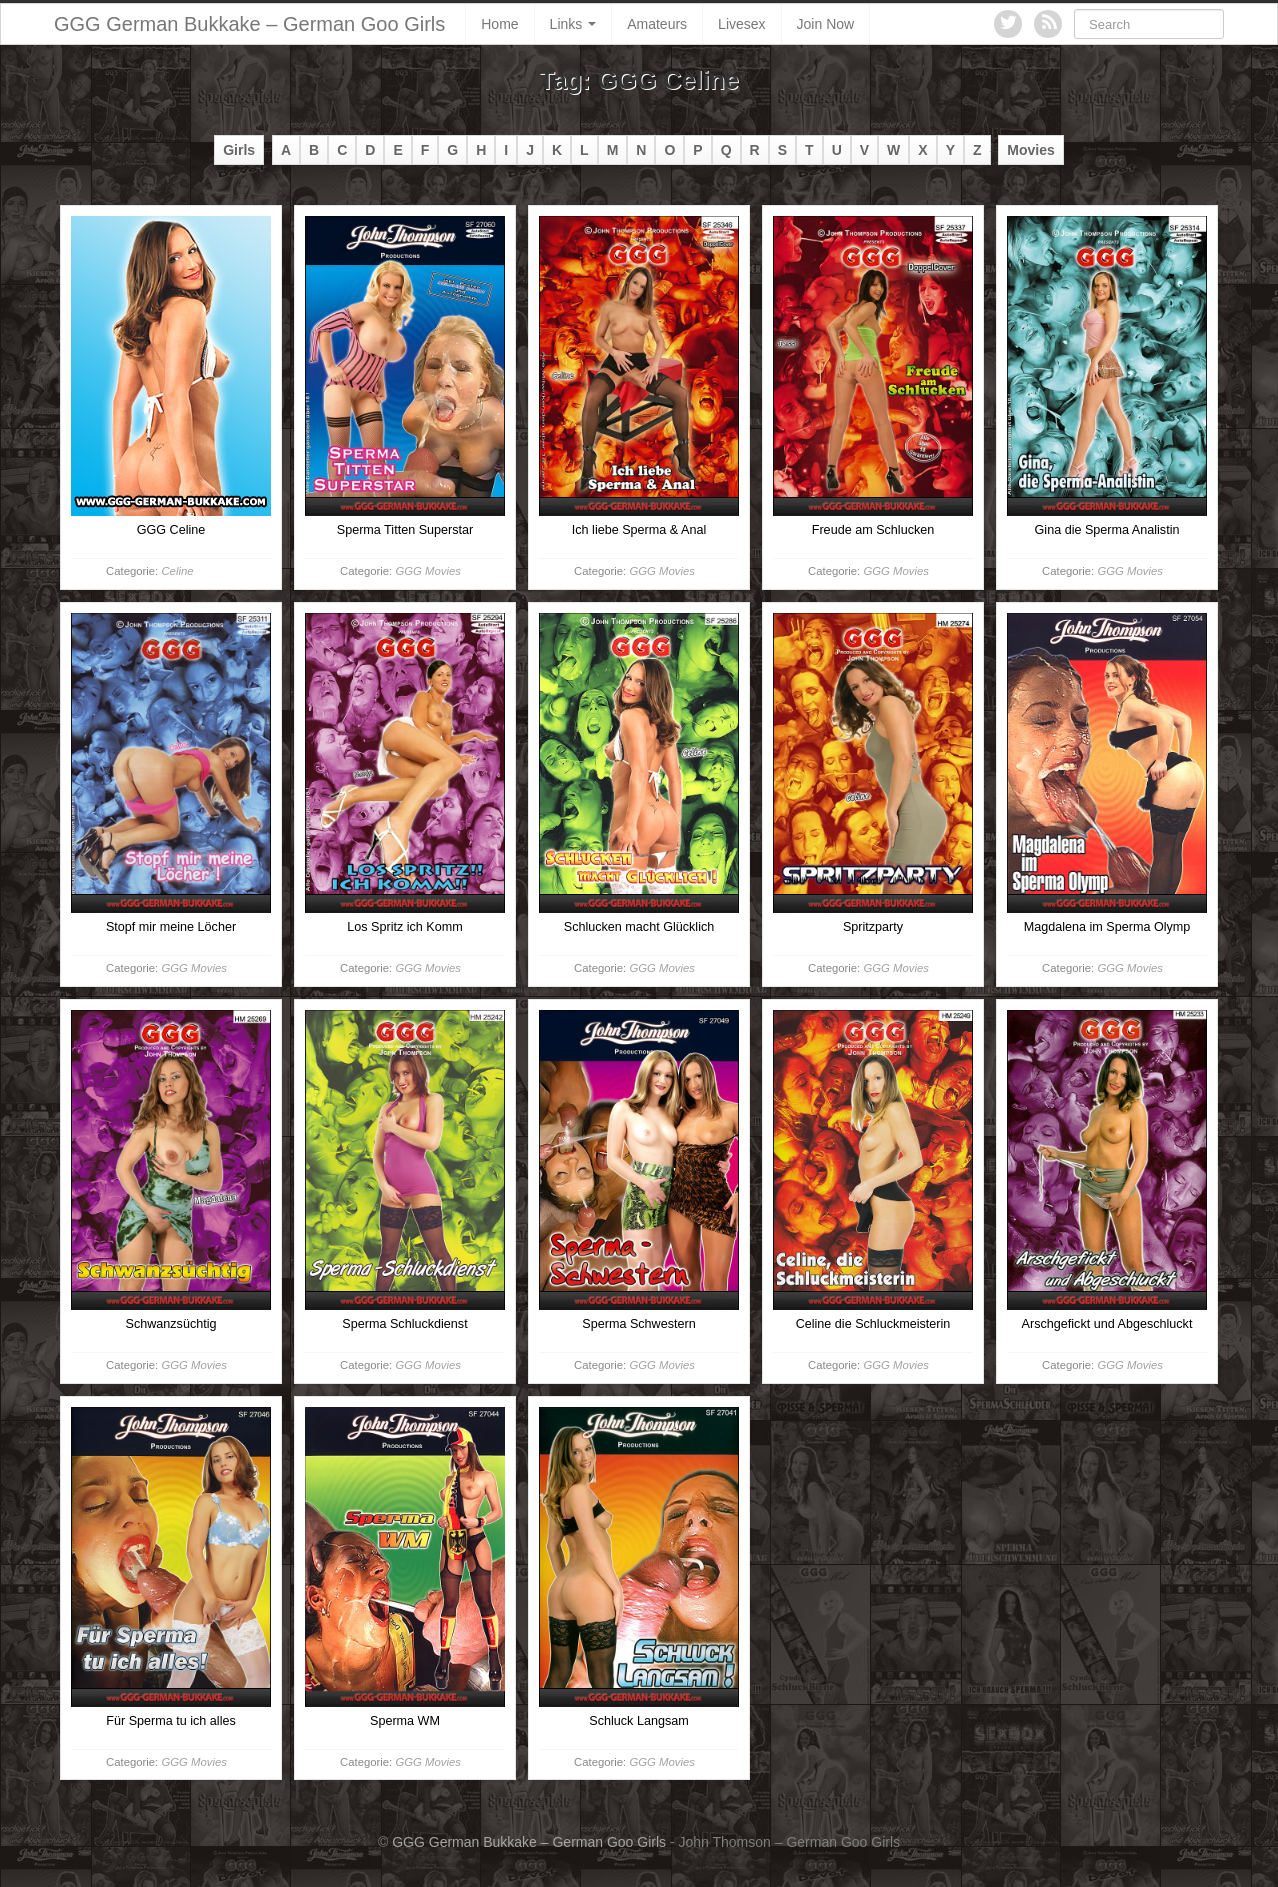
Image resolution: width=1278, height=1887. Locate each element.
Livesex (741, 24)
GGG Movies (427, 571)
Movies (1030, 150)
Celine (177, 571)
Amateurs (657, 24)
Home (499, 24)
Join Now (826, 24)
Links (573, 24)
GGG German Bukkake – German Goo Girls (249, 24)
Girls (239, 150)
